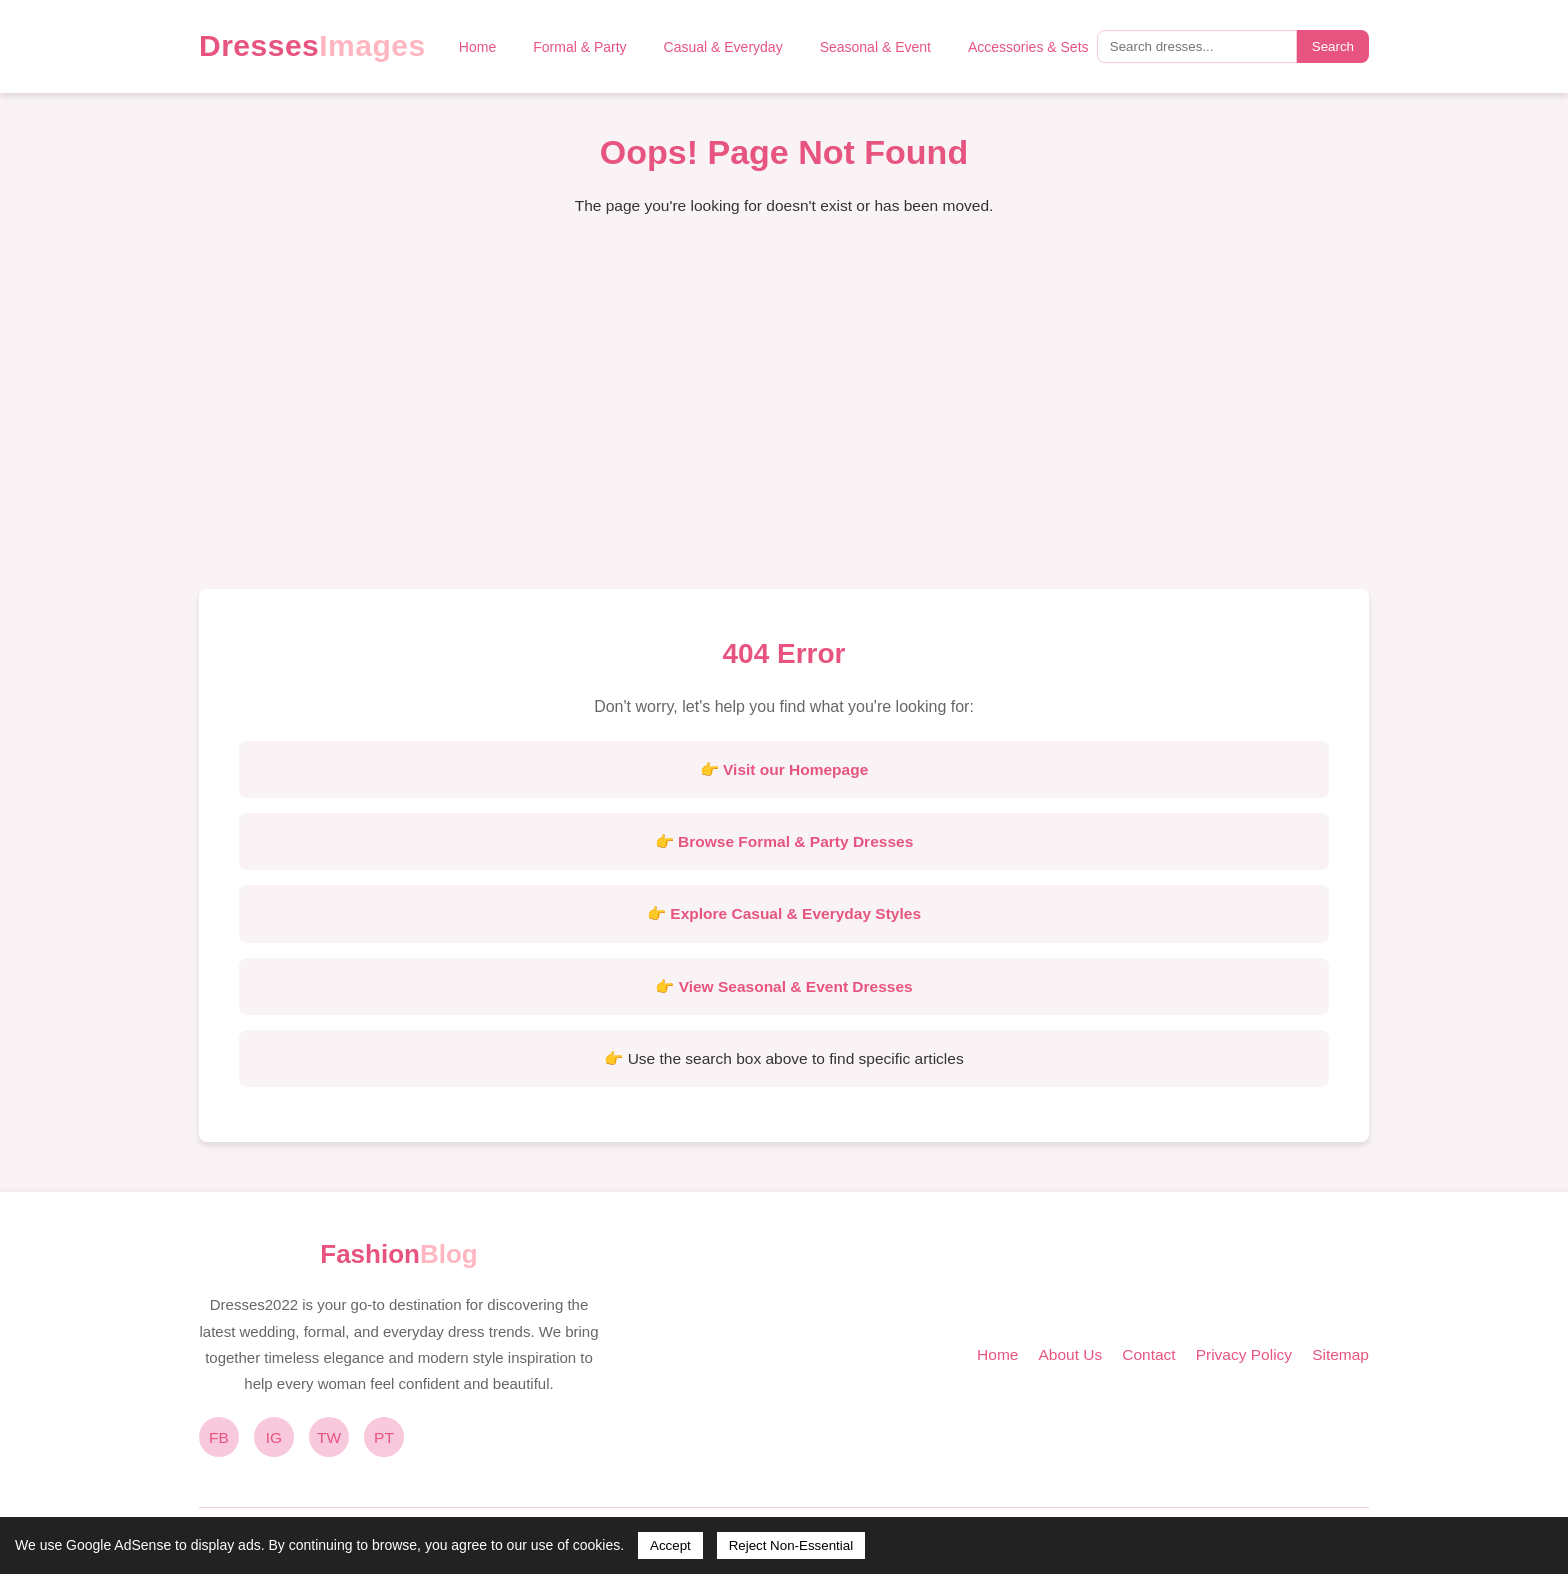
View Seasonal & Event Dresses (796, 986)
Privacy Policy (1244, 1354)
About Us (1070, 1354)
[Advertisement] (784, 419)
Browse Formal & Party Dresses (795, 841)
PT (384, 1437)
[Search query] (1197, 46)
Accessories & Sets (1028, 47)
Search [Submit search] (1333, 46)
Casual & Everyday (723, 47)
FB (219, 1437)
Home (477, 47)
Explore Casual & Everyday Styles (795, 913)
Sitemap (1340, 1354)
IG (274, 1437)
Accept (670, 1545)
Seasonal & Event (875, 47)
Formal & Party (579, 47)
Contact (1148, 1354)
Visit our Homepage (795, 769)
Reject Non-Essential (791, 1545)
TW (329, 1437)
